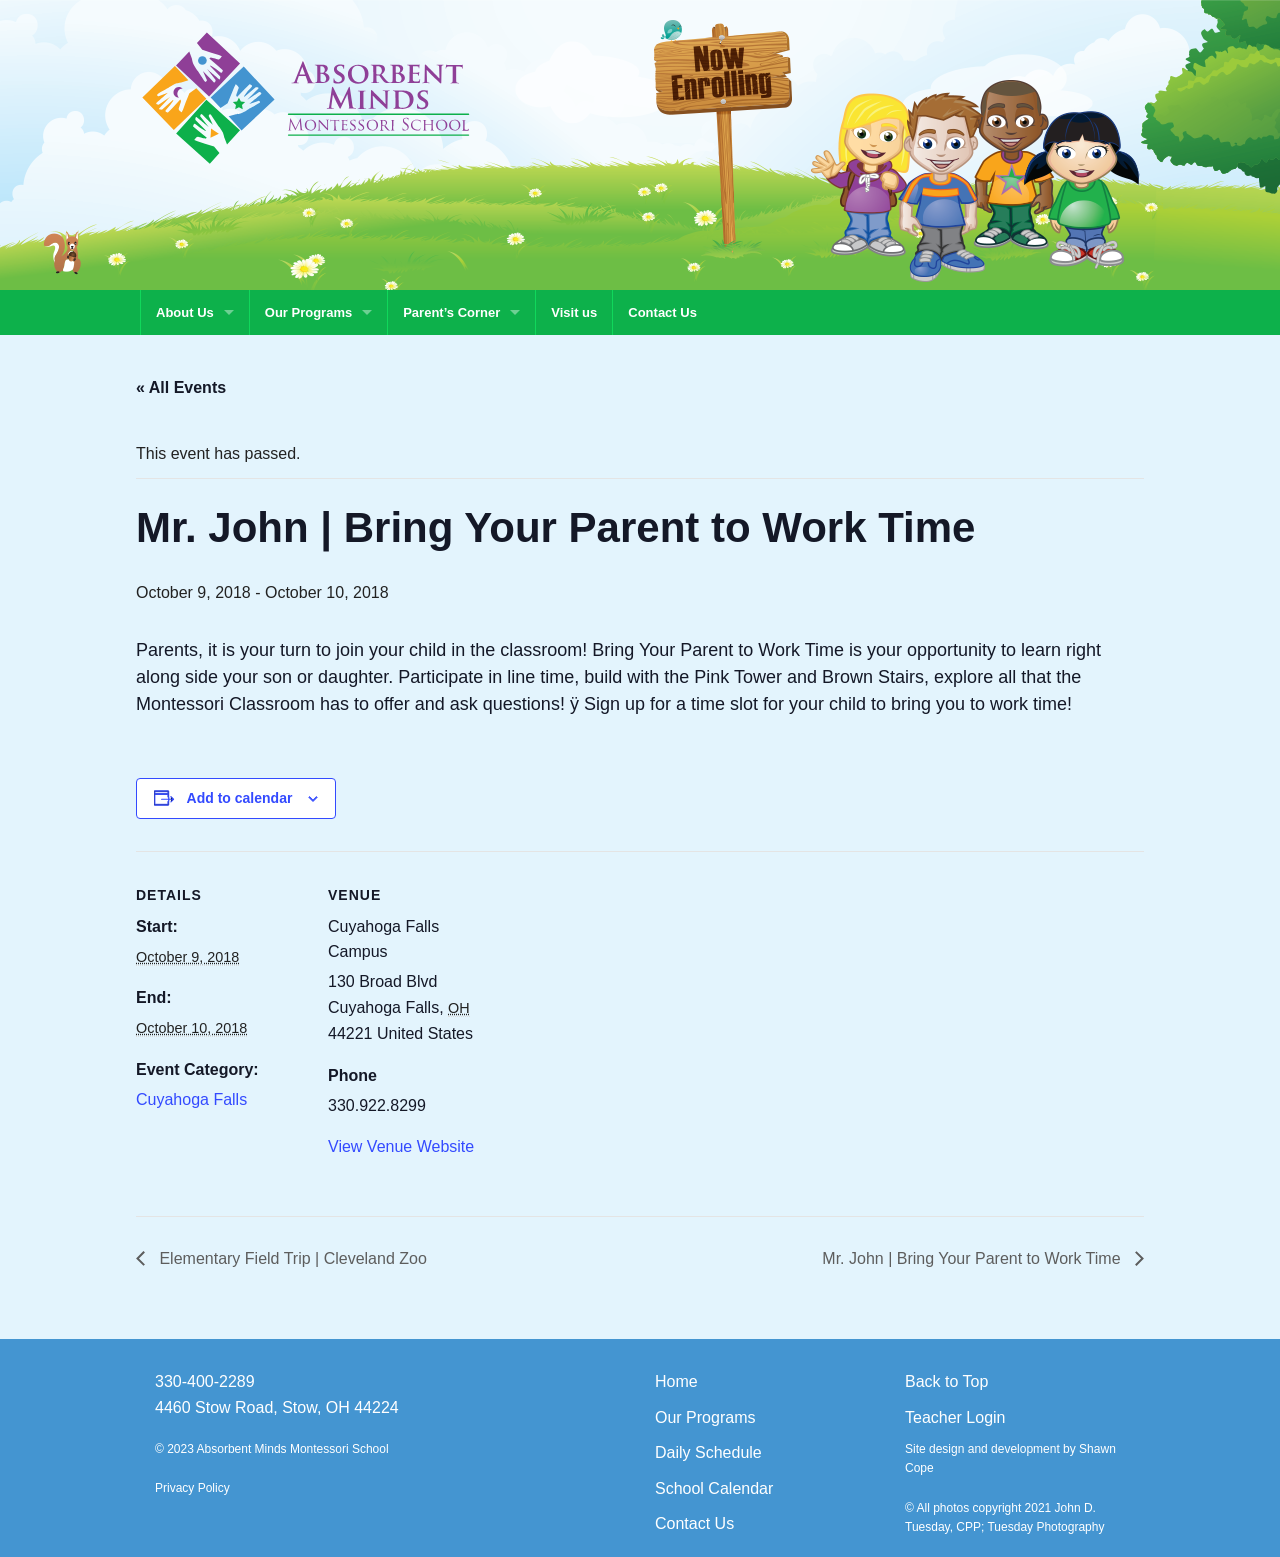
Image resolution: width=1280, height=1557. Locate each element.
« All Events (181, 387)
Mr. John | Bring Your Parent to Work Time (973, 1258)
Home (676, 1381)
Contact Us (662, 312)
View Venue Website (401, 1146)
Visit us (574, 312)
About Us (185, 312)
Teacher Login (955, 1417)
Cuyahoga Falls (191, 1099)
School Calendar (714, 1488)
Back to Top (946, 1381)
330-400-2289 (205, 1381)
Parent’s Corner (451, 312)
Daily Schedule (708, 1452)
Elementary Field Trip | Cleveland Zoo (291, 1258)
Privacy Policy (192, 1488)
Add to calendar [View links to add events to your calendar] (240, 798)
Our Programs (308, 312)
